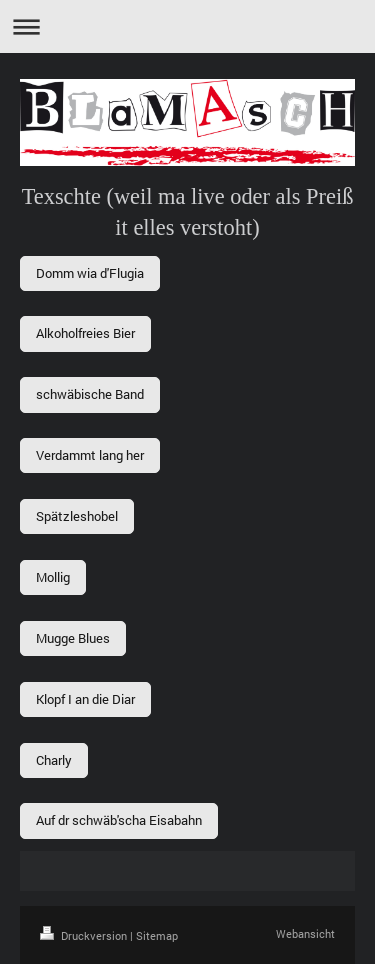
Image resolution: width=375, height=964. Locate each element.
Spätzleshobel (77, 516)
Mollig (53, 577)
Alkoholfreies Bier (85, 333)
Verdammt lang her (90, 455)
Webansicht (305, 933)
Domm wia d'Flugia (90, 273)
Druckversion (85, 935)
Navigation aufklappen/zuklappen (187, 26)
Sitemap (157, 935)
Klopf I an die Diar (85, 699)
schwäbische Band (90, 394)
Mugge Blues (73, 638)
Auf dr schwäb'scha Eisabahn (119, 820)
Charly (54, 760)
